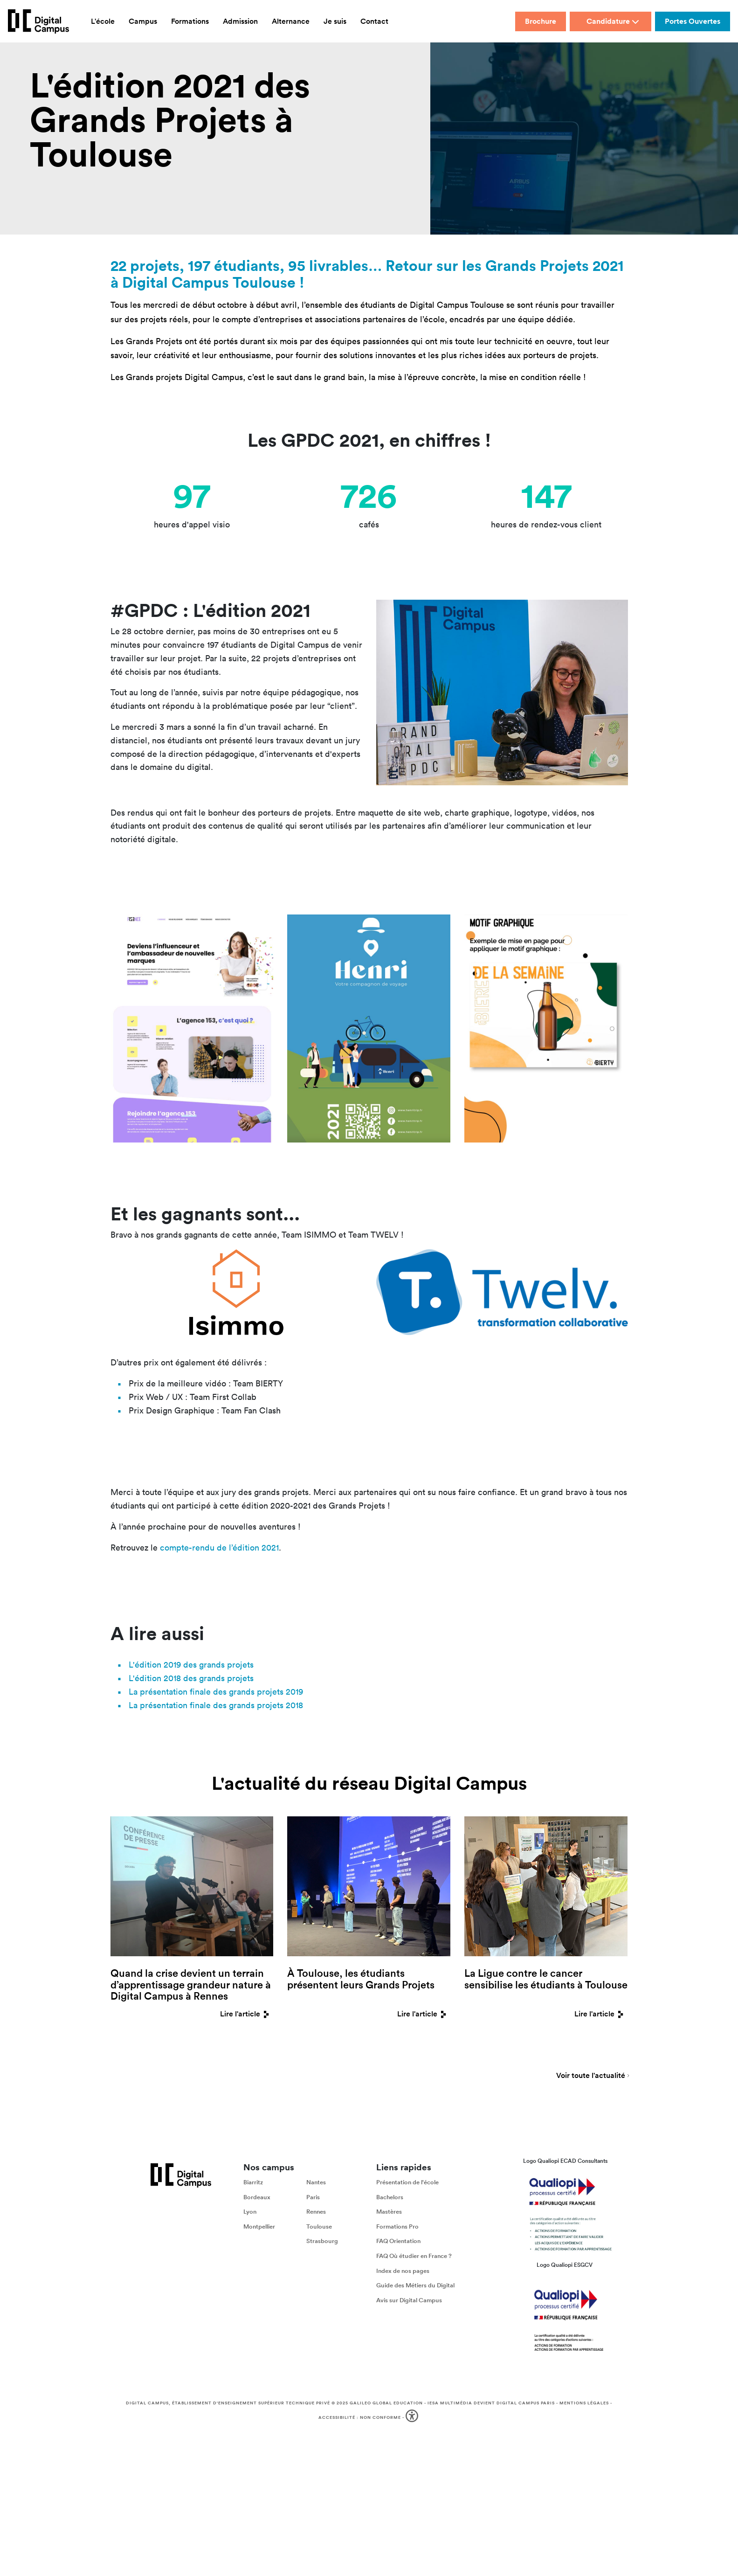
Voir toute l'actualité (590, 2076)
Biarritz (253, 2182)
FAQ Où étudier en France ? (414, 2256)
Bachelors (389, 2197)
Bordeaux (256, 2197)
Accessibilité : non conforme (359, 2417)
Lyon (249, 2212)
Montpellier (259, 2226)
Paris (313, 2197)
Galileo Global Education (386, 2403)
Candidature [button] (612, 21)
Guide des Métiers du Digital (415, 2285)
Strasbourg (322, 2241)
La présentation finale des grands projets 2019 (216, 1691)
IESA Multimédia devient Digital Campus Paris (491, 2403)
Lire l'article (246, 2014)
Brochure (540, 21)
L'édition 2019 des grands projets (191, 1664)
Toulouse (319, 2226)
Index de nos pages (402, 2271)
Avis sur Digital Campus (409, 2300)
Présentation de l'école (407, 2182)
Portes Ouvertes (692, 21)
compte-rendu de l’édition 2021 (219, 1547)
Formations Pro (397, 2226)
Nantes (316, 2182)
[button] (413, 2418)
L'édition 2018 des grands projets (191, 1678)
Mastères (389, 2212)
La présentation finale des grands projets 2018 (216, 1705)
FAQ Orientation (398, 2241)
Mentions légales (584, 2403)
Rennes (316, 2212)
